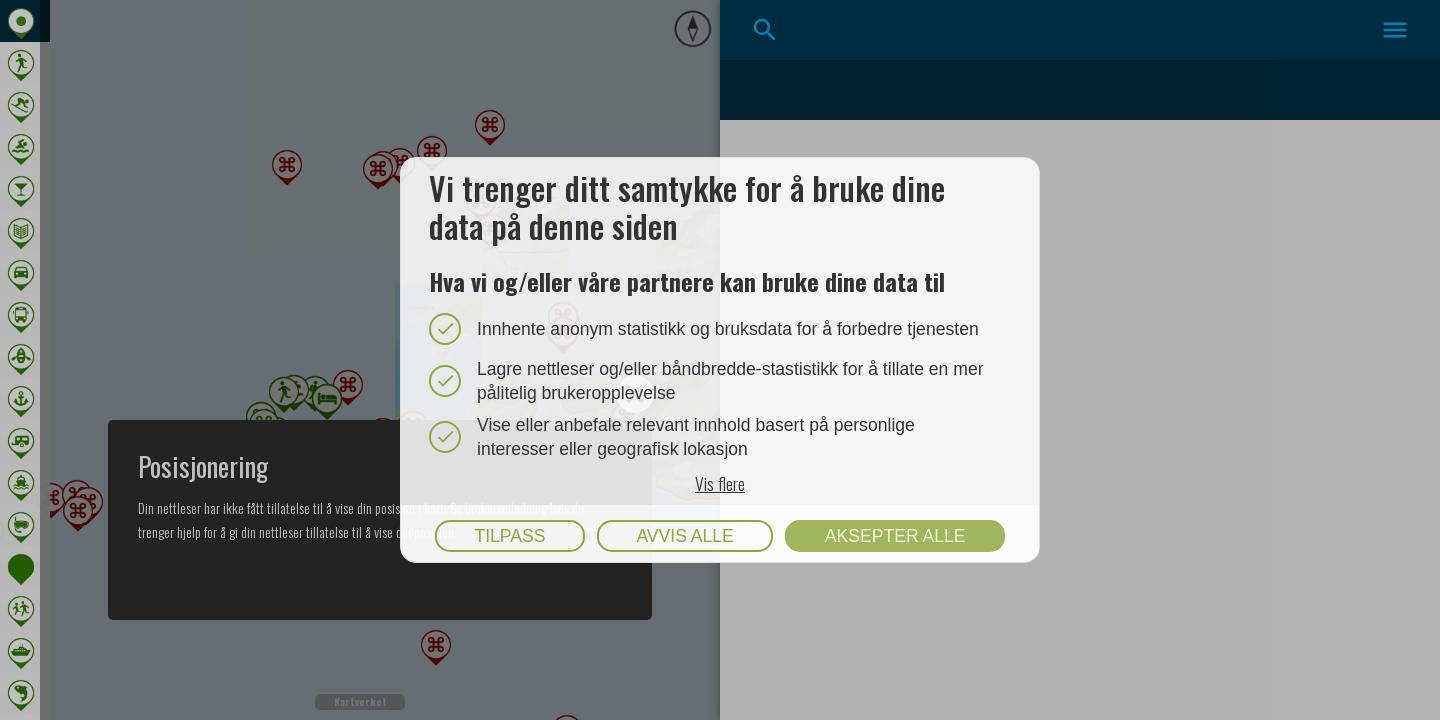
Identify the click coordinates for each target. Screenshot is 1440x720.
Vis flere (720, 482)
